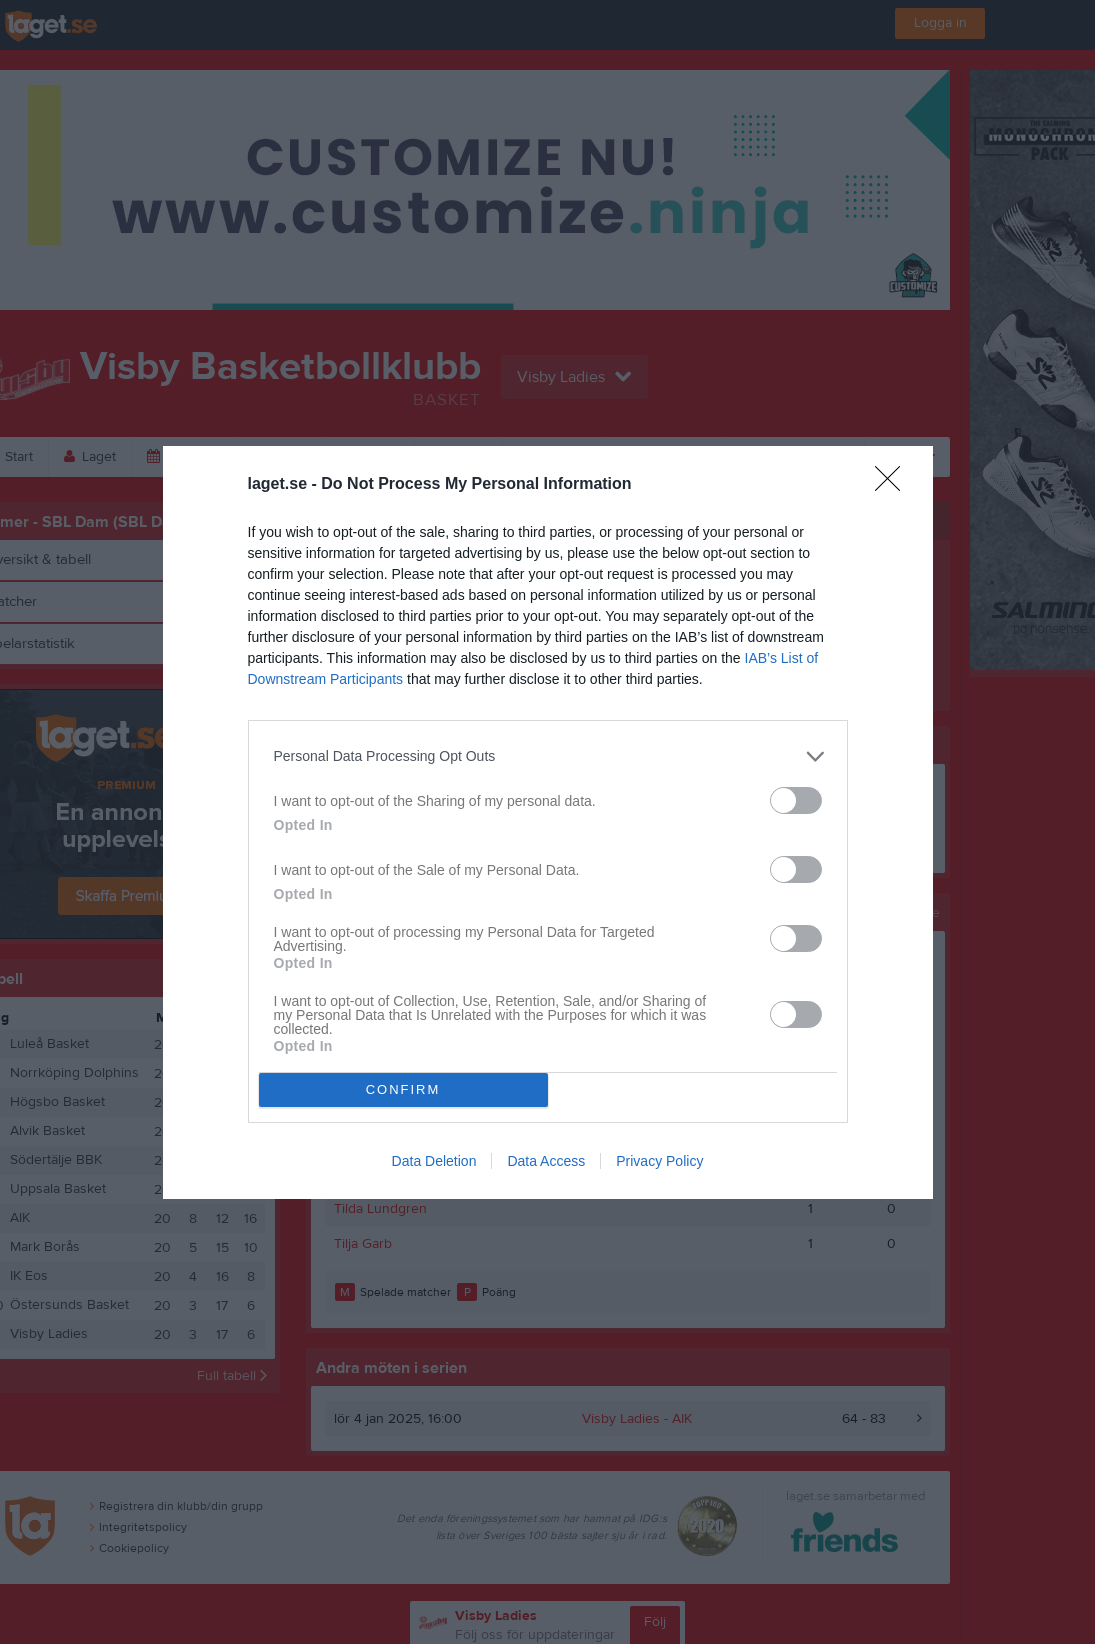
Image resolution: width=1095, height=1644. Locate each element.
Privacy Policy (659, 1161)
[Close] (894, 485)
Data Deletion (434, 1161)
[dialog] (548, 822)
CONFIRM (403, 1089)
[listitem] (548, 756)
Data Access (546, 1161)
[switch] (796, 800)
